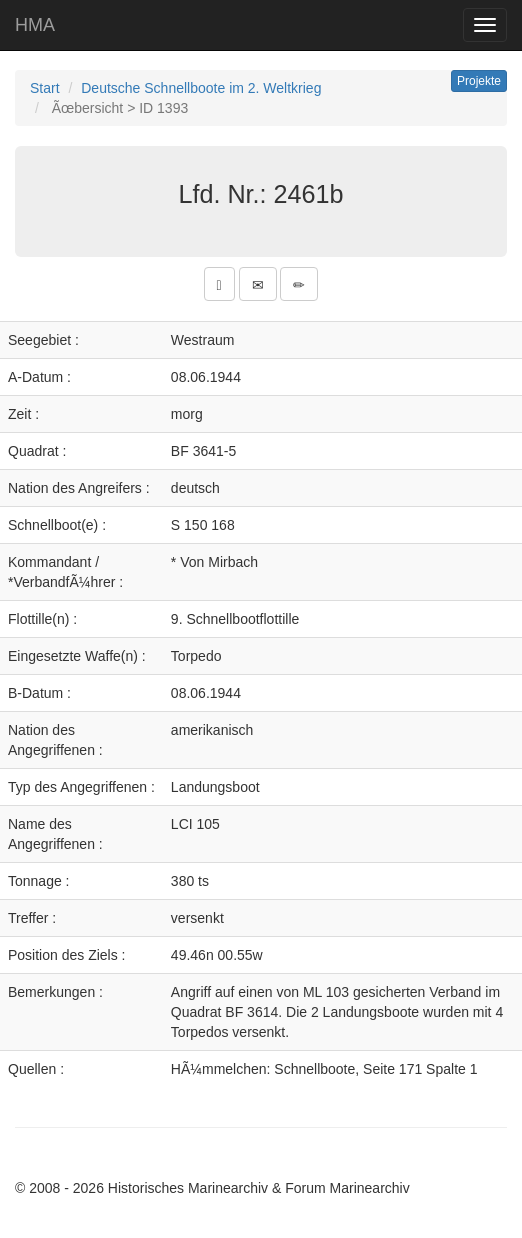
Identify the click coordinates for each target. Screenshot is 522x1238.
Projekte (479, 81)
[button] (219, 284)
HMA (35, 25)
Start (45, 88)
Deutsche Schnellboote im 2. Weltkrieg (201, 88)
